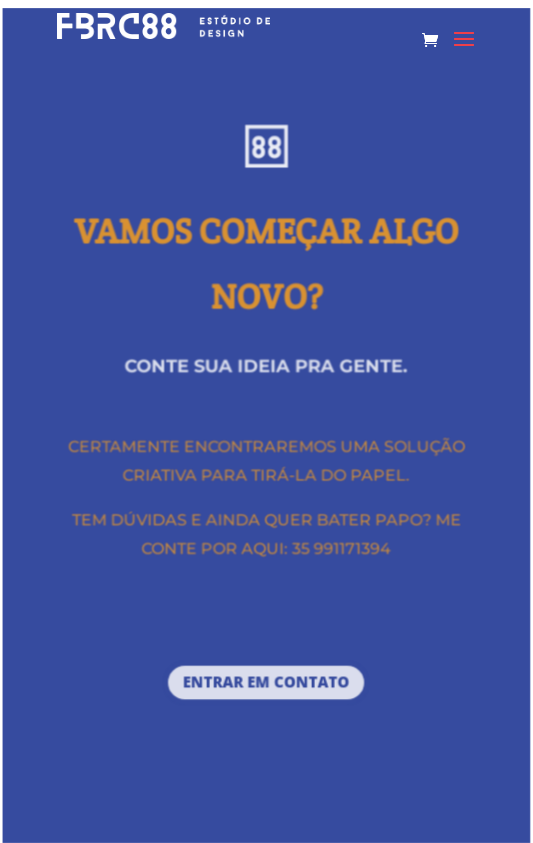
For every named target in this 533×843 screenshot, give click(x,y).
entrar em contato (266, 683)
